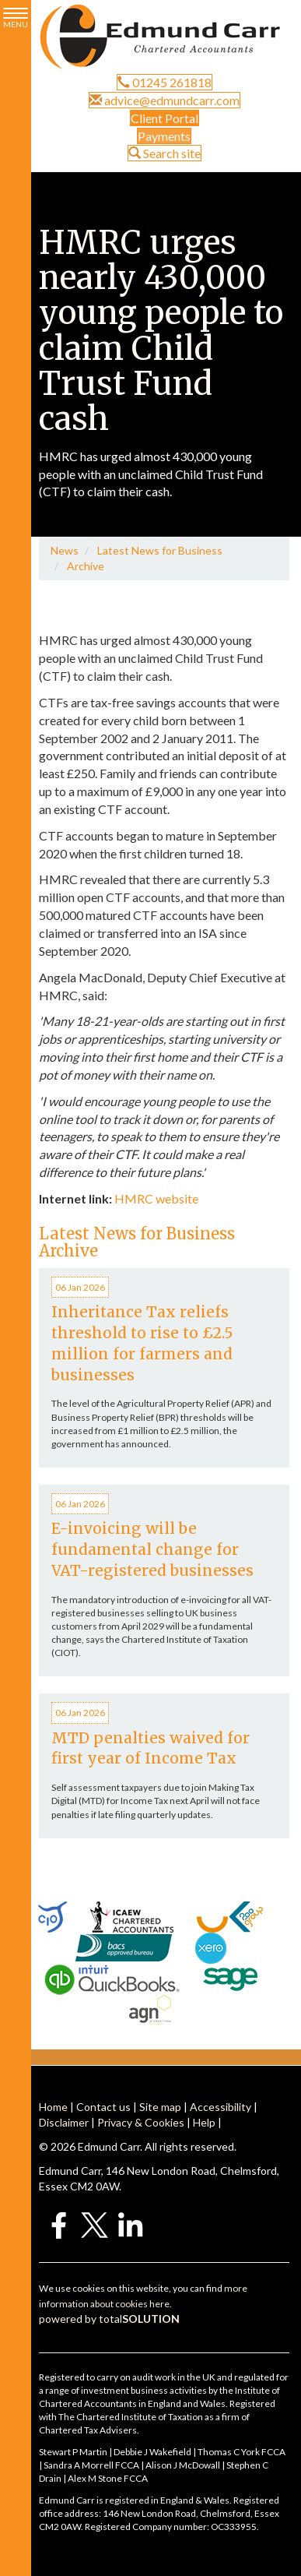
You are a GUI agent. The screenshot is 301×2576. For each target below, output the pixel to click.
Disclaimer (64, 2122)
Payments (164, 136)
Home (53, 2106)
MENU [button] (15, 18)
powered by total (109, 2318)
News (65, 550)
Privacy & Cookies (140, 2122)
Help (204, 2122)
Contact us (103, 2106)
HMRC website (156, 1198)
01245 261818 (164, 82)
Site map (160, 2106)
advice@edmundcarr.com (164, 100)
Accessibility (220, 2106)
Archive (85, 566)
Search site (164, 153)
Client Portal (164, 118)
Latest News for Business (159, 550)
